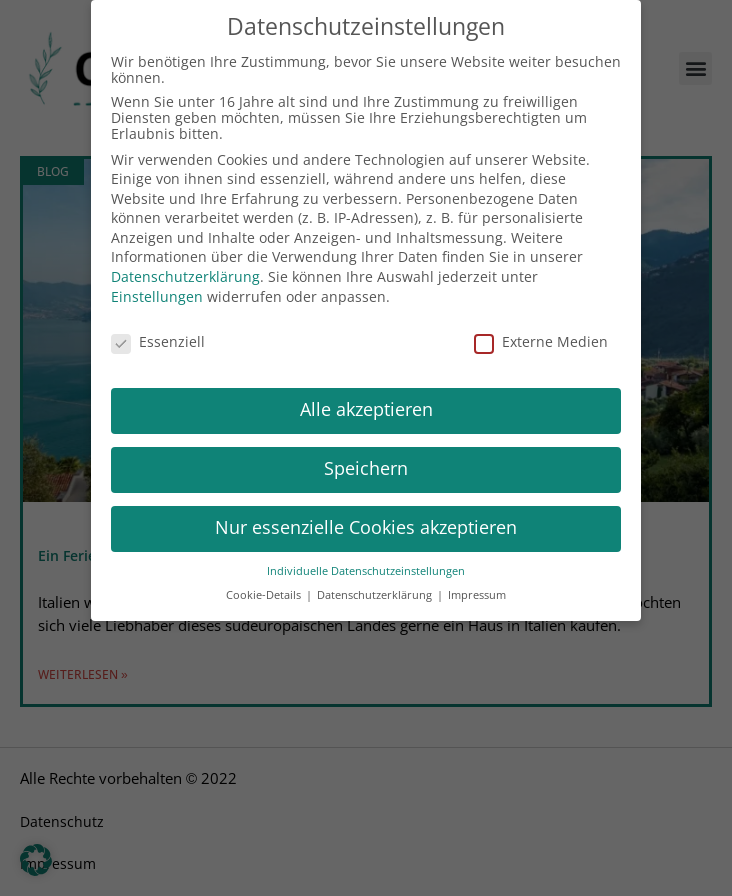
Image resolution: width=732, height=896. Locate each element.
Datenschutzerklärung (185, 264)
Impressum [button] (477, 583)
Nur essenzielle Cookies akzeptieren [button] (366, 515)
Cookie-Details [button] (265, 583)
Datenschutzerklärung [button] (376, 583)
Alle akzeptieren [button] (366, 398)
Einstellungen (157, 284)
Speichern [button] (366, 457)
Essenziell (158, 329)
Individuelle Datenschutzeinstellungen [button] (366, 558)
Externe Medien (541, 329)
